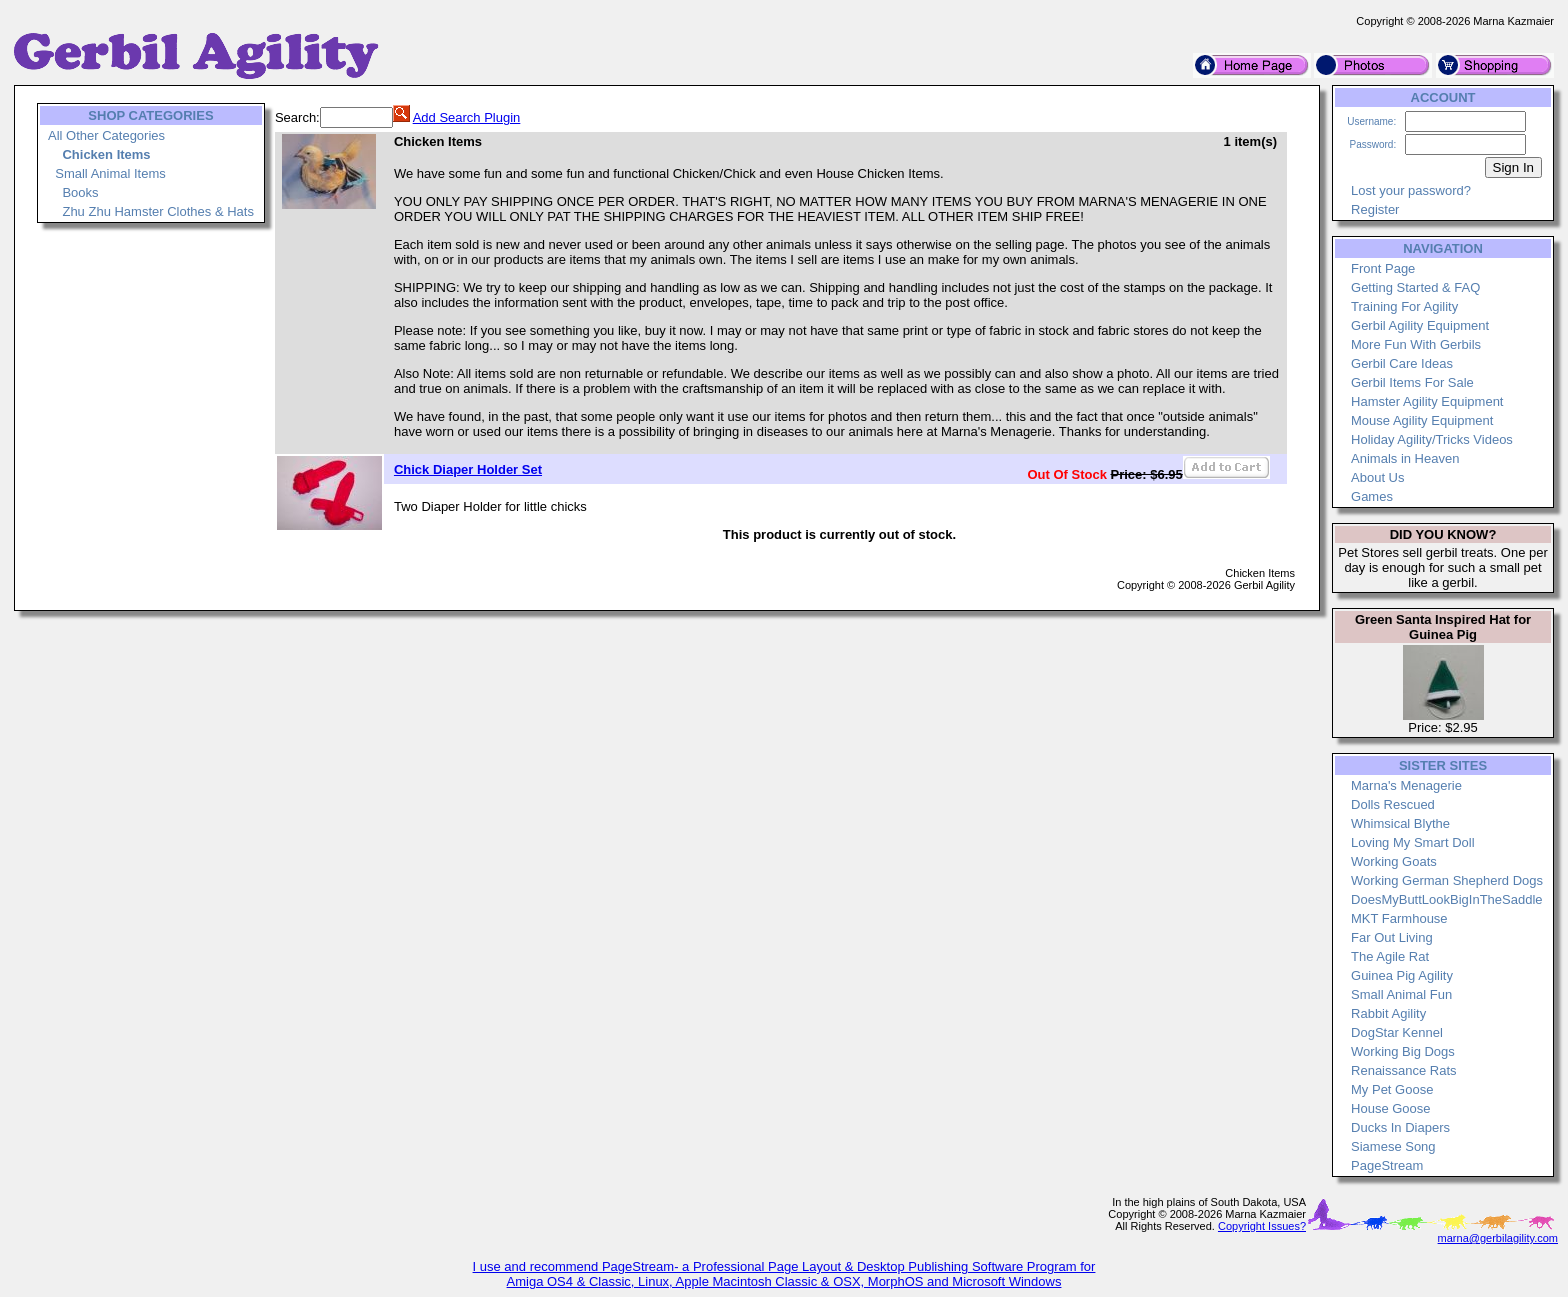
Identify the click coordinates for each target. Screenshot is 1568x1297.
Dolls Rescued (1393, 804)
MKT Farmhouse (1399, 918)
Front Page (1383, 268)
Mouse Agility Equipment (1422, 420)
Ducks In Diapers (1400, 1127)
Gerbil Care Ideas (1402, 363)
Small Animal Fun (1401, 994)
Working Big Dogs (1403, 1051)
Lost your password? (1411, 190)
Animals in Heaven (1405, 458)
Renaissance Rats (1404, 1070)
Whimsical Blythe (1400, 823)
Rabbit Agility (1388, 1013)
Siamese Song (1393, 1146)
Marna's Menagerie (1406, 785)
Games (1372, 496)
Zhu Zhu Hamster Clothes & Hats (157, 211)
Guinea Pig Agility (1402, 975)
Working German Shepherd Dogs (1447, 880)
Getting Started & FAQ (1415, 287)
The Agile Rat (1390, 956)
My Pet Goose (1392, 1089)
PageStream (1387, 1165)
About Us (1377, 477)
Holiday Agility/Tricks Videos (1432, 439)
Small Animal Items (110, 173)
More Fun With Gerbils (1416, 344)
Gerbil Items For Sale (1412, 382)
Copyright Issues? (1262, 1226)
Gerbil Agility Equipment (1420, 325)
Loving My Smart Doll (1413, 842)
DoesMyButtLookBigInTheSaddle (1447, 899)
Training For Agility (1404, 306)
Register (1375, 209)
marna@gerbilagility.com (1498, 1238)
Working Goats (1394, 861)
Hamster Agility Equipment (1427, 401)
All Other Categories (106, 135)
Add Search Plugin (467, 117)
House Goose (1391, 1108)
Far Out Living (1392, 937)
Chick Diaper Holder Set (468, 469)
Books (80, 192)
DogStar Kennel (1397, 1032)
